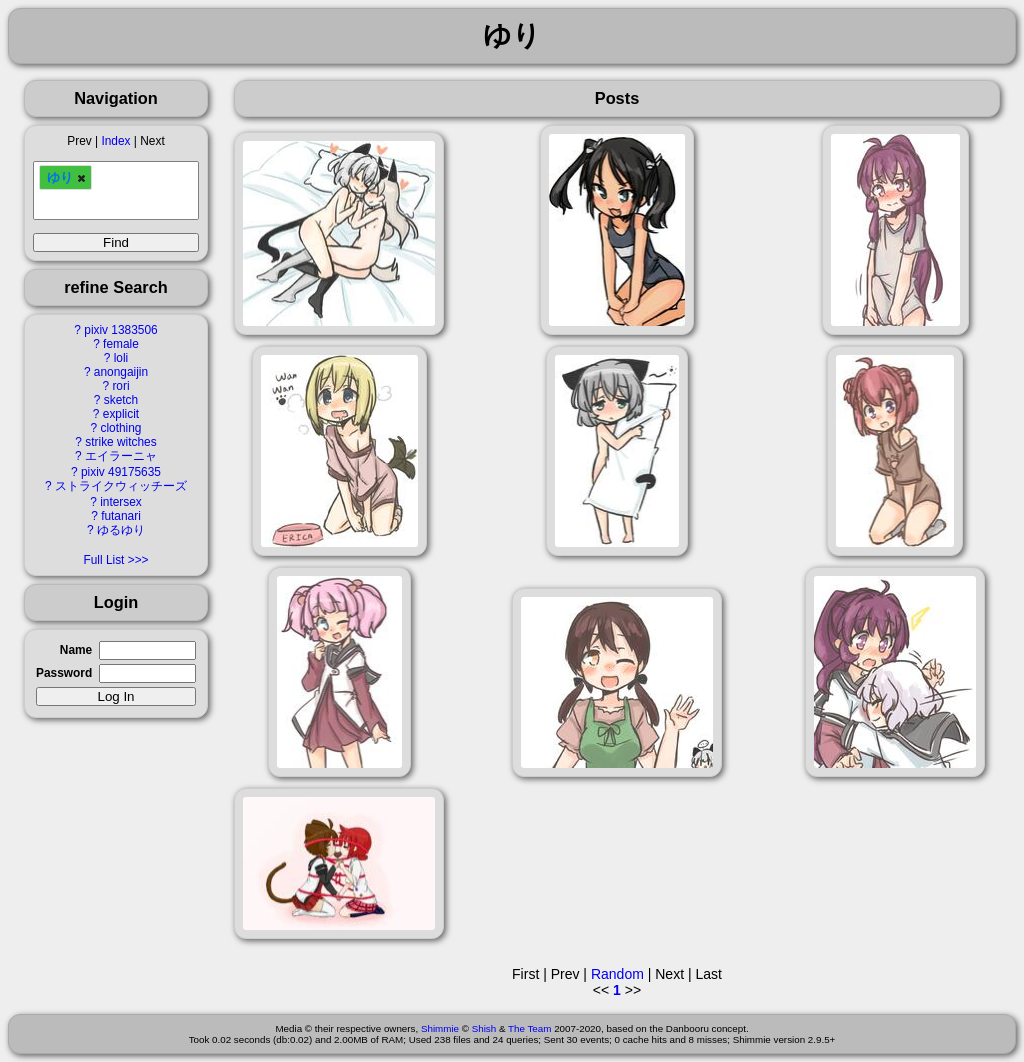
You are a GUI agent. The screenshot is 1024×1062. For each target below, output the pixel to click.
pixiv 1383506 (120, 330)
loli (121, 358)
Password (64, 673)
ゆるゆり (121, 530)
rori (120, 386)
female (121, 344)
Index (115, 141)
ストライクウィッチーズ (121, 486)
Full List (103, 560)
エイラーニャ (121, 456)
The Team (529, 1028)
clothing (120, 428)
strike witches (120, 442)
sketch (121, 400)
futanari (121, 516)
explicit (121, 414)
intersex (121, 502)
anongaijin (121, 372)
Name (76, 650)
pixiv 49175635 (121, 472)
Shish (484, 1028)
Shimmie (440, 1028)
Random (617, 974)
